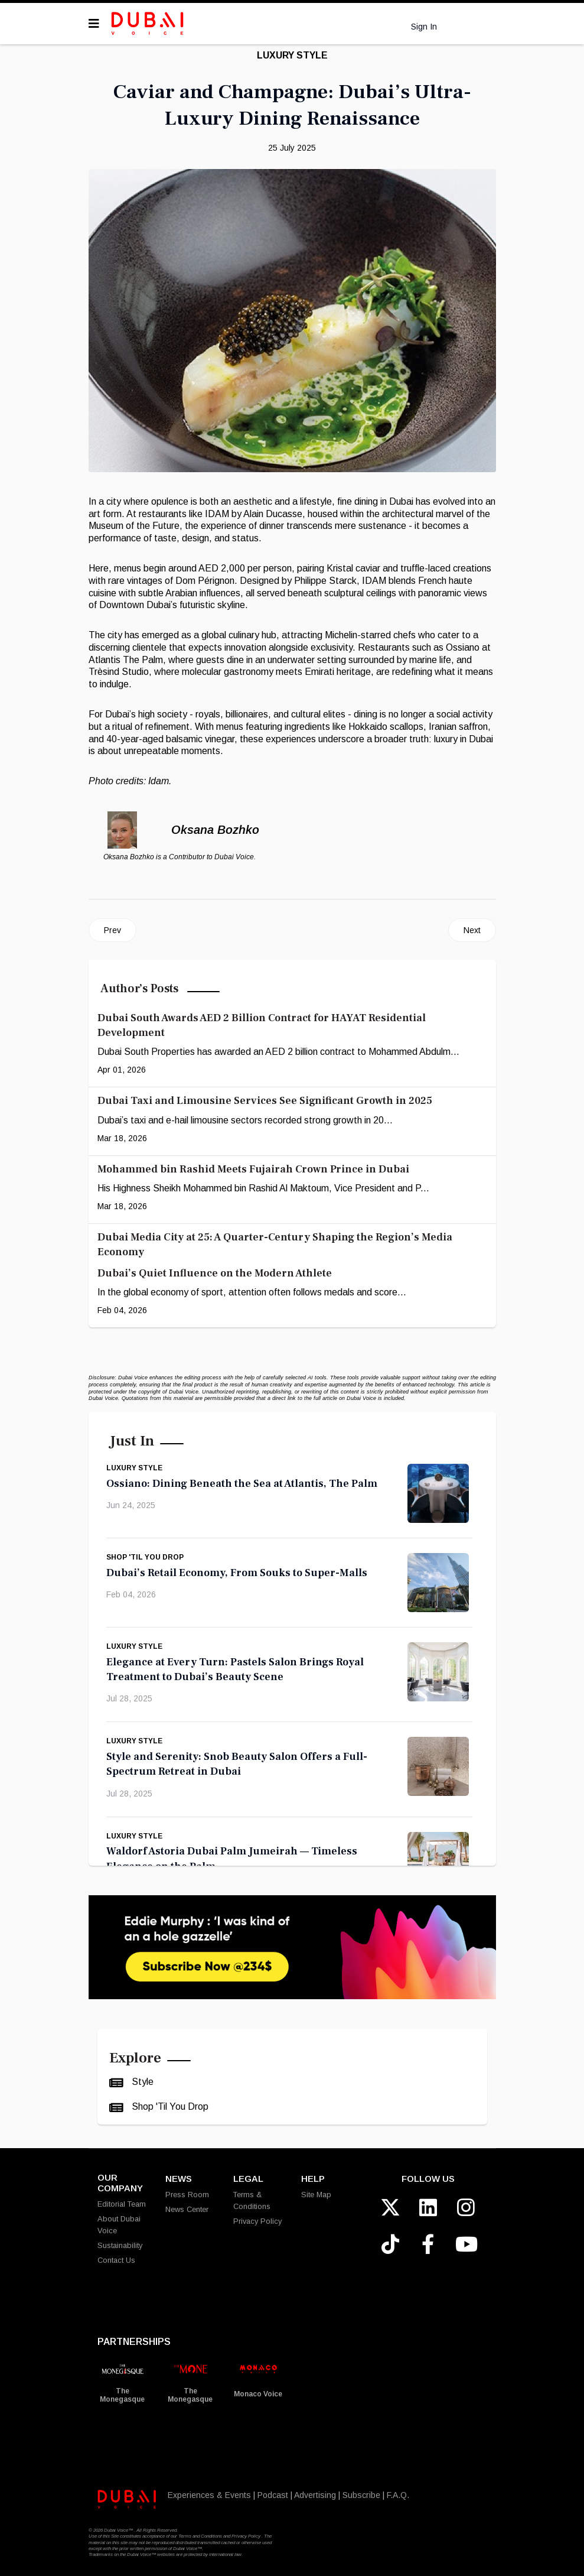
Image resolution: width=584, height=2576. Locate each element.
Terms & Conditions (251, 2200)
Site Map (316, 2194)
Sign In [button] (424, 26)
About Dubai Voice (119, 2224)
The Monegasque (122, 2395)
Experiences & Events (209, 2495)
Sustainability (119, 2245)
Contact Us (116, 2260)
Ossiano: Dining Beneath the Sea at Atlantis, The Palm (241, 1483)
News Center (186, 2209)
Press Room (187, 2194)
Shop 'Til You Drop (145, 1557)
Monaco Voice (258, 2394)
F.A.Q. (398, 2495)
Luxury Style (292, 55)
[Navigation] (94, 23)
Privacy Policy (257, 2221)
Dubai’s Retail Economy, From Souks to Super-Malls (236, 1573)
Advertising (315, 2495)
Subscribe (361, 2495)
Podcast (272, 2495)
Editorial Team (121, 2204)
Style (141, 2082)
